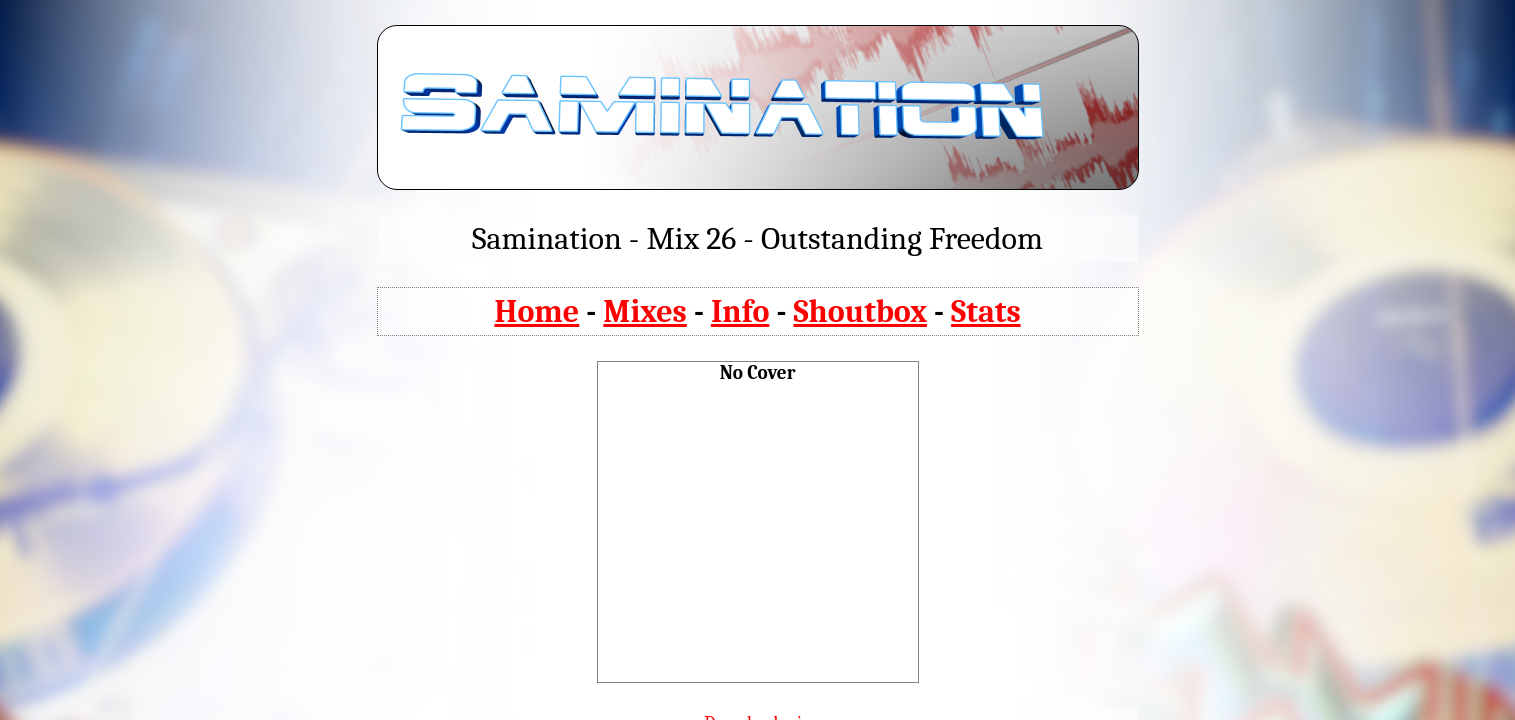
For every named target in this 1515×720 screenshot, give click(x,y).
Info (740, 311)
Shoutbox (860, 311)
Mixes (645, 311)
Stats (986, 311)
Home (536, 311)
